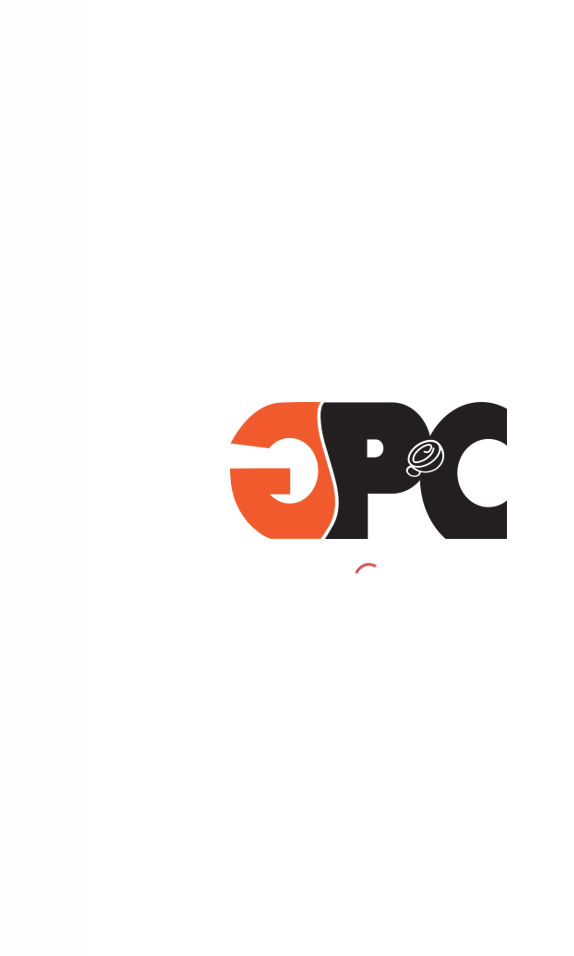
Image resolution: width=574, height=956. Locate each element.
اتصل (545, 681)
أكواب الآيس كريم (513, 439)
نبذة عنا (540, 648)
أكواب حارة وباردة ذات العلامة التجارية (462, 374)
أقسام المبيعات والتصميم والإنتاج (473, 616)
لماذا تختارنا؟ (527, 584)
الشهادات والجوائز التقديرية (490, 713)
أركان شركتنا (527, 551)
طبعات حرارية (524, 471)
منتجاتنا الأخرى (521, 504)
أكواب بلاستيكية (516, 407)
